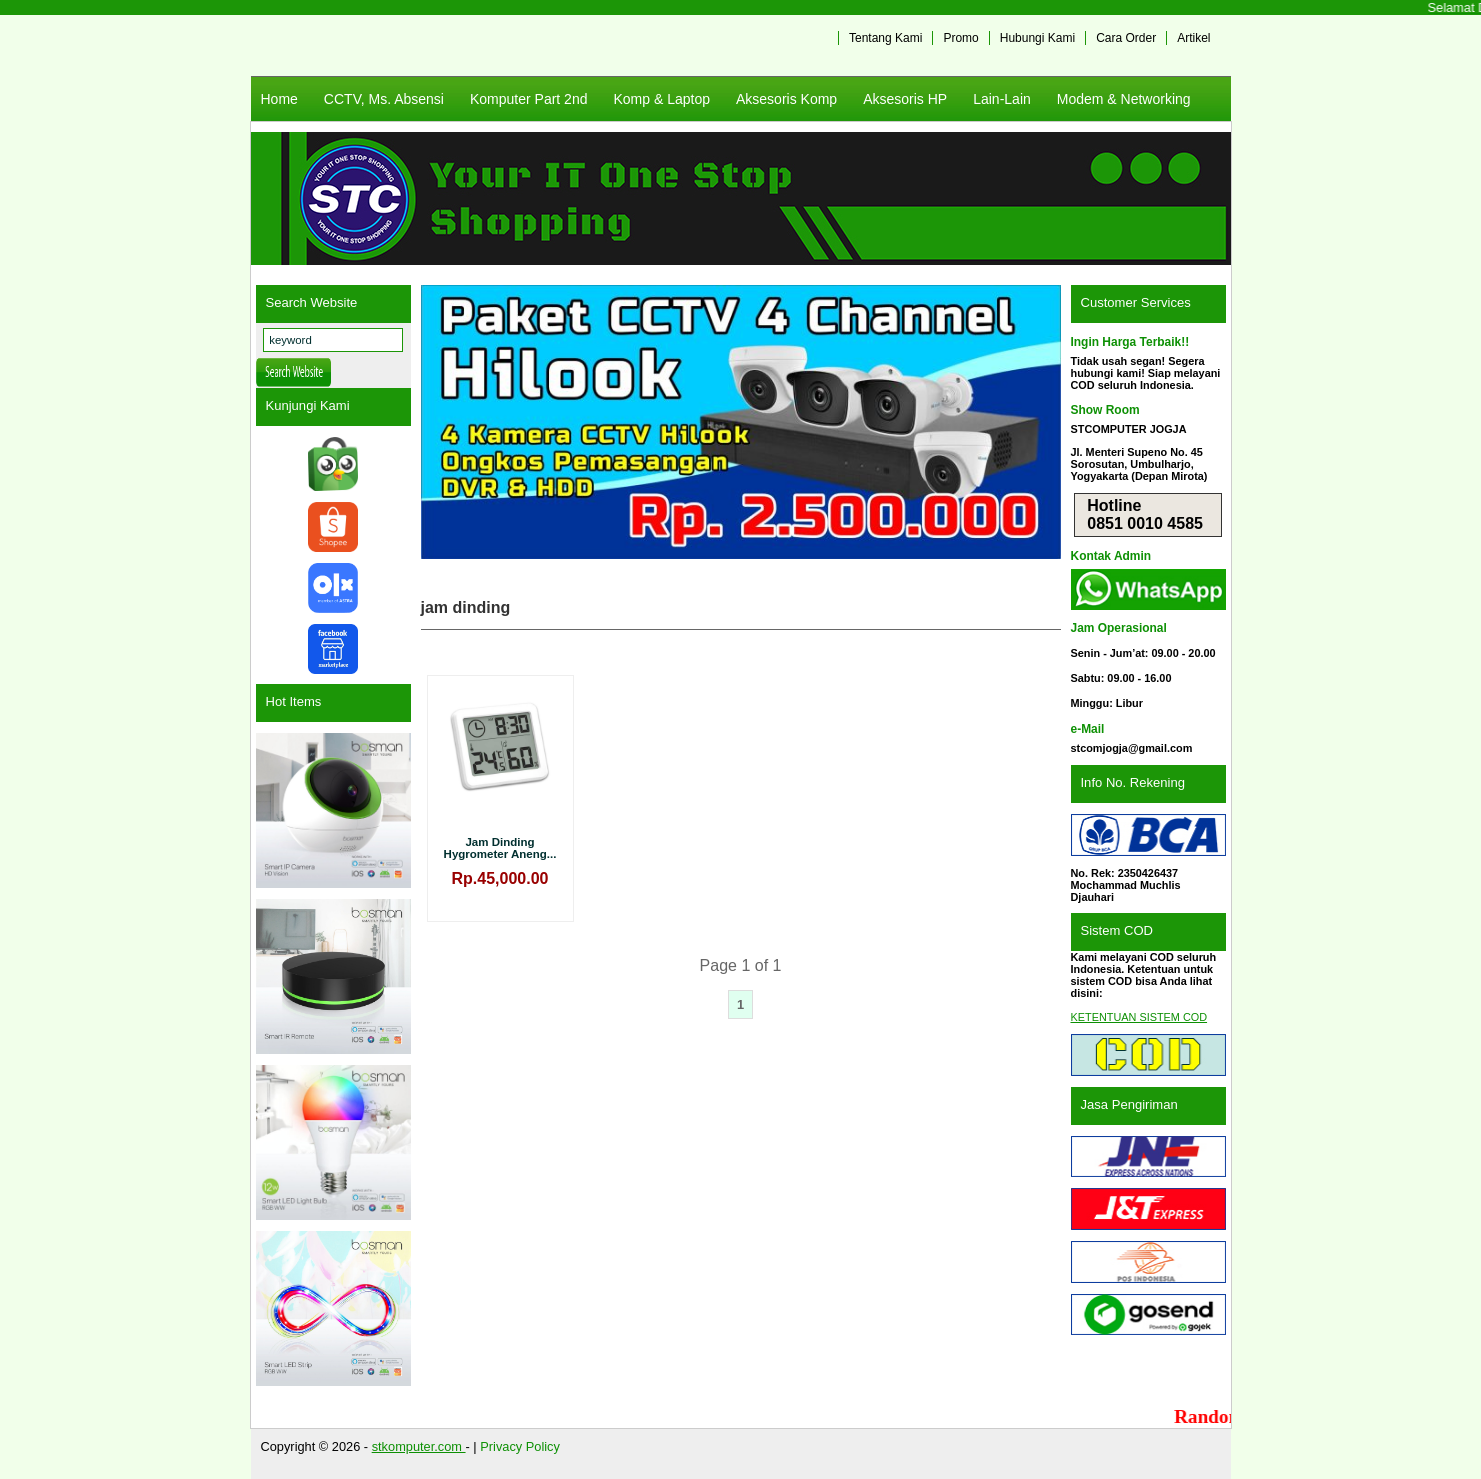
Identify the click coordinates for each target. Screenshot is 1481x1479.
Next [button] (1036, 422)
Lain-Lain (1002, 99)
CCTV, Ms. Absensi (384, 99)
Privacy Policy (520, 1446)
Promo (960, 38)
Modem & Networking (1124, 99)
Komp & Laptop (661, 99)
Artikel (1193, 38)
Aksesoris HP (905, 99)
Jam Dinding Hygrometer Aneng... (500, 848)
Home (279, 99)
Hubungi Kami (1037, 38)
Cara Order (1126, 38)
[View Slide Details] (741, 422)
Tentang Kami (885, 38)
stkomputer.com (419, 1446)
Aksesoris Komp (786, 99)
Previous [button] (446, 422)
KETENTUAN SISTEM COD (1139, 1017)
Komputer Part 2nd (529, 99)
